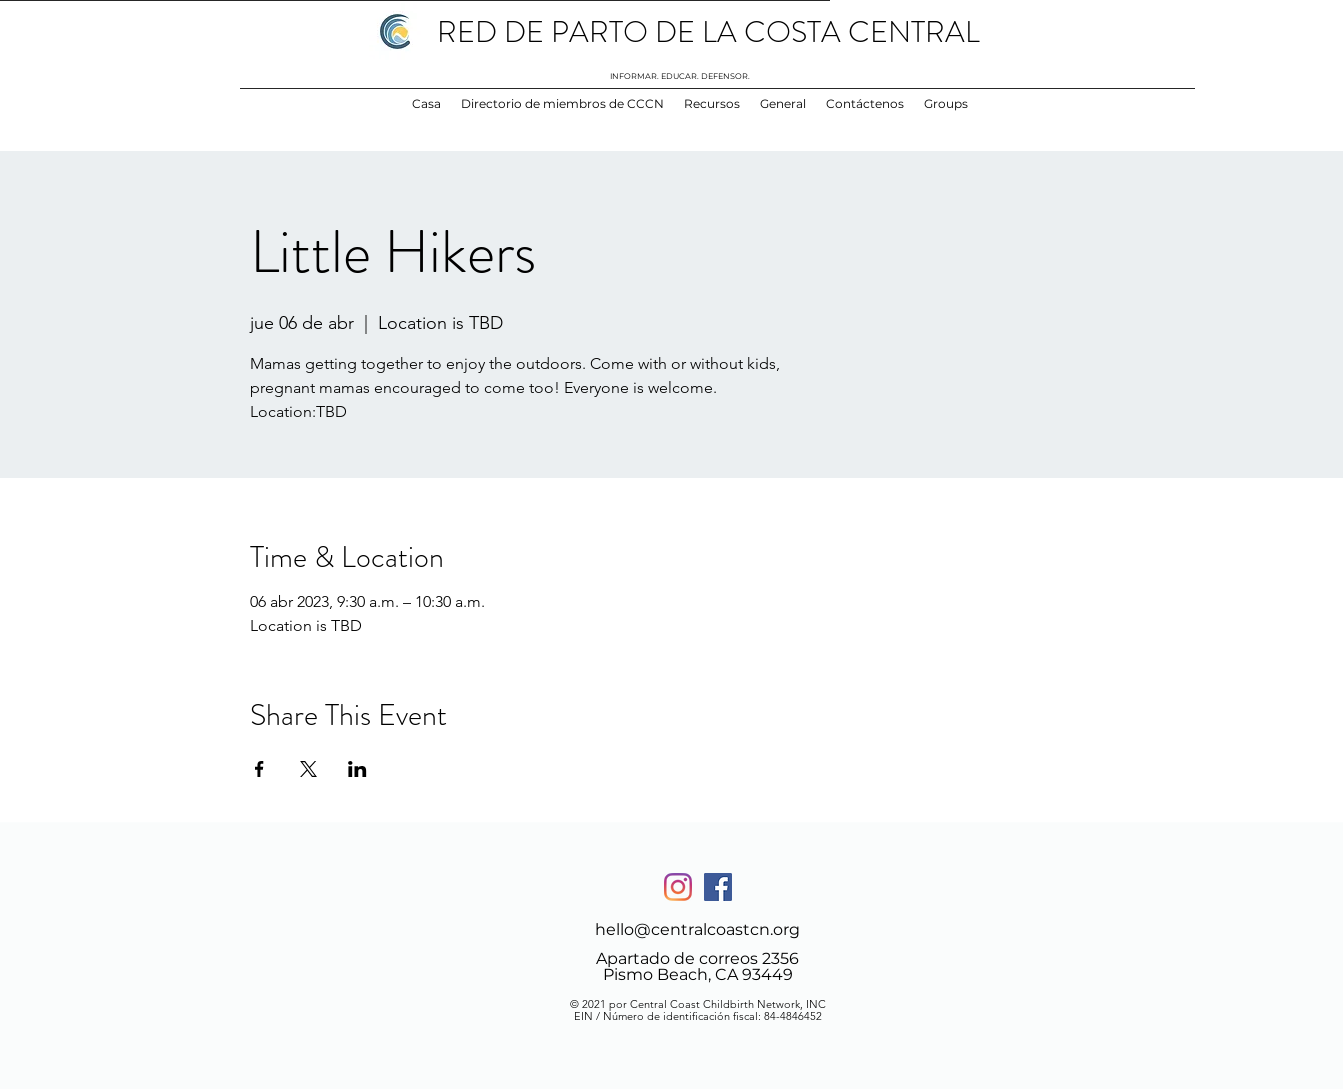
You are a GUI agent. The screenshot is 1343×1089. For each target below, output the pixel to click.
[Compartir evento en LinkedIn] (357, 769)
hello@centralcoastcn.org (697, 929)
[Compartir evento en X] (308, 769)
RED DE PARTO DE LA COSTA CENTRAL (708, 32)
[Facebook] (718, 887)
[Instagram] (678, 887)
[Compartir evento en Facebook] (259, 769)
